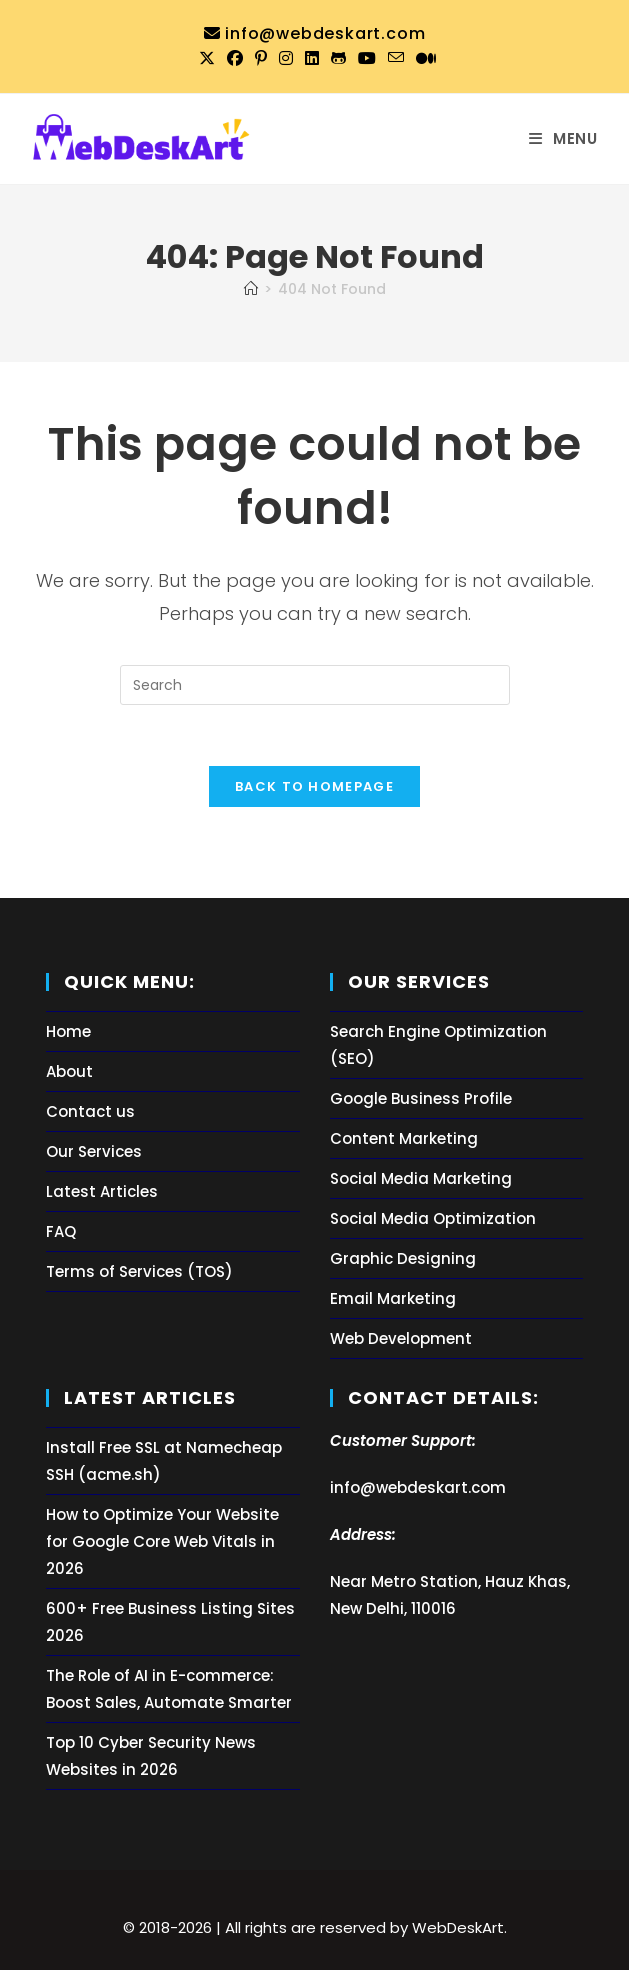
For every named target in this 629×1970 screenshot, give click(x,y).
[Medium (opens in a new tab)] (423, 59)
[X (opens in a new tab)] (207, 59)
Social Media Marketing (421, 1178)
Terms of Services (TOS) (139, 1271)
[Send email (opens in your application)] (396, 58)
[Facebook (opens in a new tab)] (235, 59)
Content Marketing (404, 1138)
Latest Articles (102, 1191)
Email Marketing (393, 1298)
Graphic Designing (403, 1258)
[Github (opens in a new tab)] (338, 59)
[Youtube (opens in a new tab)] (367, 59)
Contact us (90, 1111)
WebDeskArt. (459, 1927)
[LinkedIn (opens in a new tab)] (312, 59)
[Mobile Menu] (563, 138)
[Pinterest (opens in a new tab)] (261, 59)
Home (68, 1031)
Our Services (94, 1151)
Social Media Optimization (433, 1218)
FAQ (61, 1231)
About (69, 1071)
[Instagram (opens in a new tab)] (286, 59)
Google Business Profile (421, 1098)
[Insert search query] (315, 685)
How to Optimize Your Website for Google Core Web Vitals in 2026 (162, 1541)
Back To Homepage (314, 786)
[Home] (251, 289)
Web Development (401, 1338)
